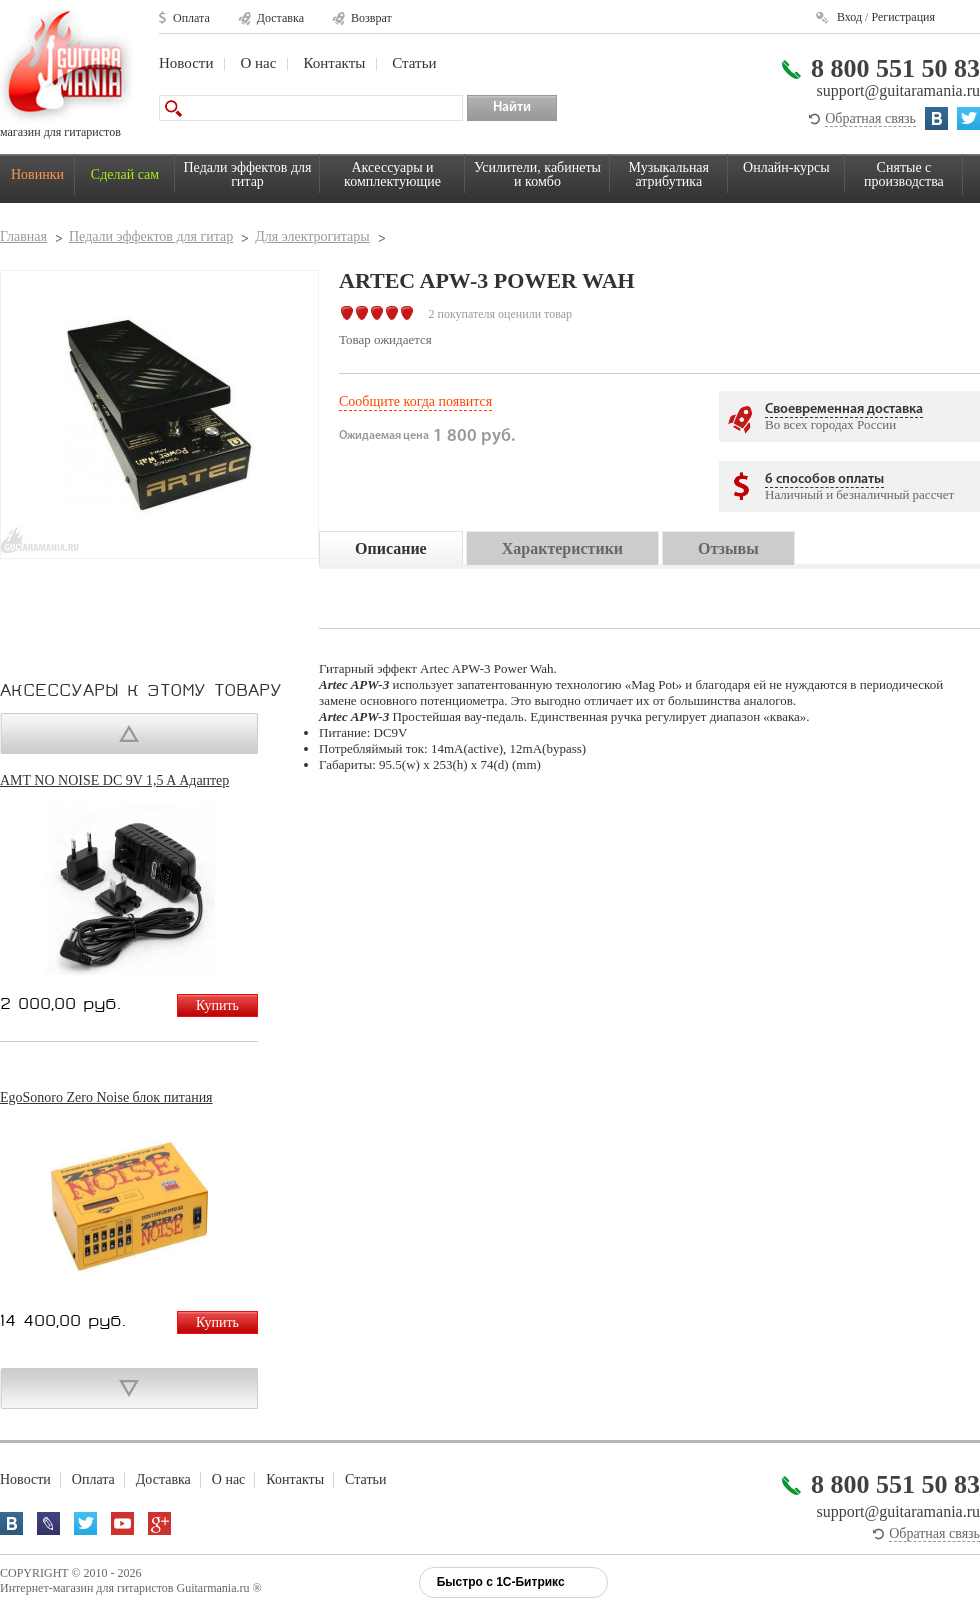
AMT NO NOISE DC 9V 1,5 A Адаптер (114, 780)
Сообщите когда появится (415, 401)
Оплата (191, 18)
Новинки (37, 174)
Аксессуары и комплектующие (392, 174)
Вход (849, 17)
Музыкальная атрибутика (669, 174)
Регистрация (903, 17)
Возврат (371, 18)
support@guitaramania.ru (898, 90)
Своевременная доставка (844, 409)
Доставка (280, 18)
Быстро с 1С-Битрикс (501, 1582)
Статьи (414, 63)
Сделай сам (125, 174)
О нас (258, 63)
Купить (217, 1005)
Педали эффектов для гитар (248, 174)
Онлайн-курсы (786, 167)
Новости (186, 63)
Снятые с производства (904, 174)
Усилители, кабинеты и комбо (537, 174)
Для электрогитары (312, 236)
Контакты (334, 63)
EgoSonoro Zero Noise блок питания (106, 1097)
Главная (23, 236)
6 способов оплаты (824, 479)
